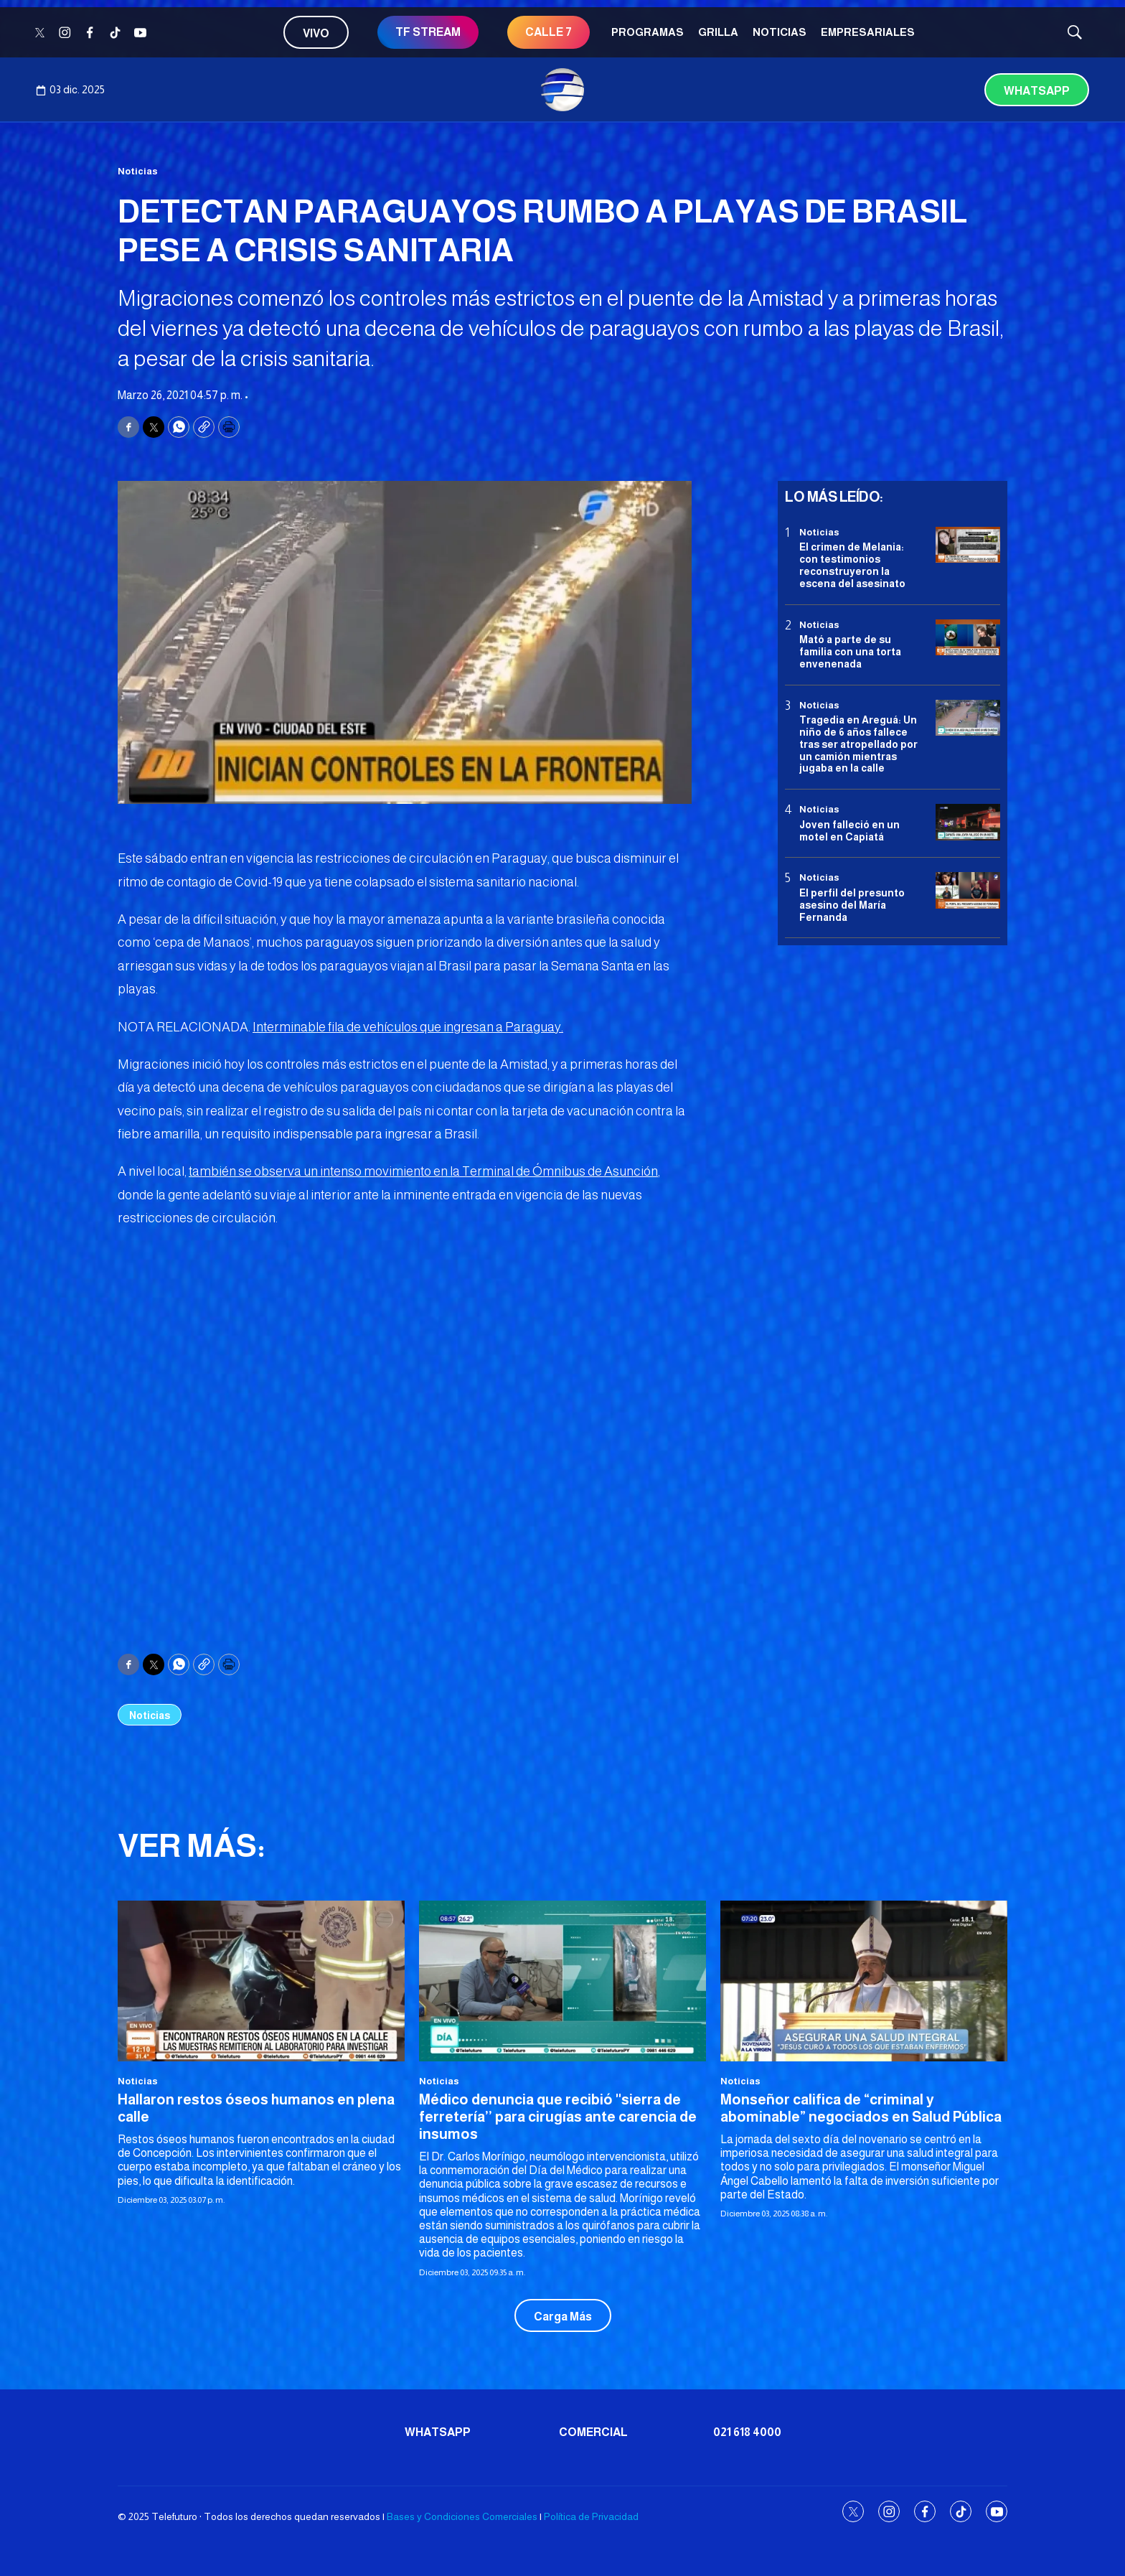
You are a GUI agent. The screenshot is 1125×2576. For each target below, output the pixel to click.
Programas (647, 32)
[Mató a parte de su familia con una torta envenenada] (968, 637)
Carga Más (563, 2316)
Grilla (718, 32)
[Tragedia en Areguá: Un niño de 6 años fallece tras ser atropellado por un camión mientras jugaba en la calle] (968, 718)
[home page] (562, 89)
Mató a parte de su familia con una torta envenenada (850, 652)
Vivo (316, 33)
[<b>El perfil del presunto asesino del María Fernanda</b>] (968, 890)
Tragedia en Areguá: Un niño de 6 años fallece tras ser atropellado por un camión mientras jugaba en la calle (858, 744)
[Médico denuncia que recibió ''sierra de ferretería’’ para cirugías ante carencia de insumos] (562, 1981)
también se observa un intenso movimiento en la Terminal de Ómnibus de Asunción (423, 1171)
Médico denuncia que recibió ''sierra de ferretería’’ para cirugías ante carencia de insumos (558, 2117)
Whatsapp (1037, 91)
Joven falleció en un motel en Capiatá (849, 831)
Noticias (779, 32)
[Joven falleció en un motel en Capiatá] (968, 822)
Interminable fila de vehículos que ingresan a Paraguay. (408, 1027)
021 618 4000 (747, 2432)
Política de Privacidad (591, 2516)
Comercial (593, 2432)
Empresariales (868, 32)
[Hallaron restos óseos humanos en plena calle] (261, 1981)
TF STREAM (428, 32)
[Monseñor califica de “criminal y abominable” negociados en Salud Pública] (863, 1981)
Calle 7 (548, 32)
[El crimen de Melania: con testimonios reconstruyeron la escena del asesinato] (968, 545)
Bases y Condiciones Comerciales (462, 2516)
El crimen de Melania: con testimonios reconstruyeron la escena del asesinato (852, 565)
